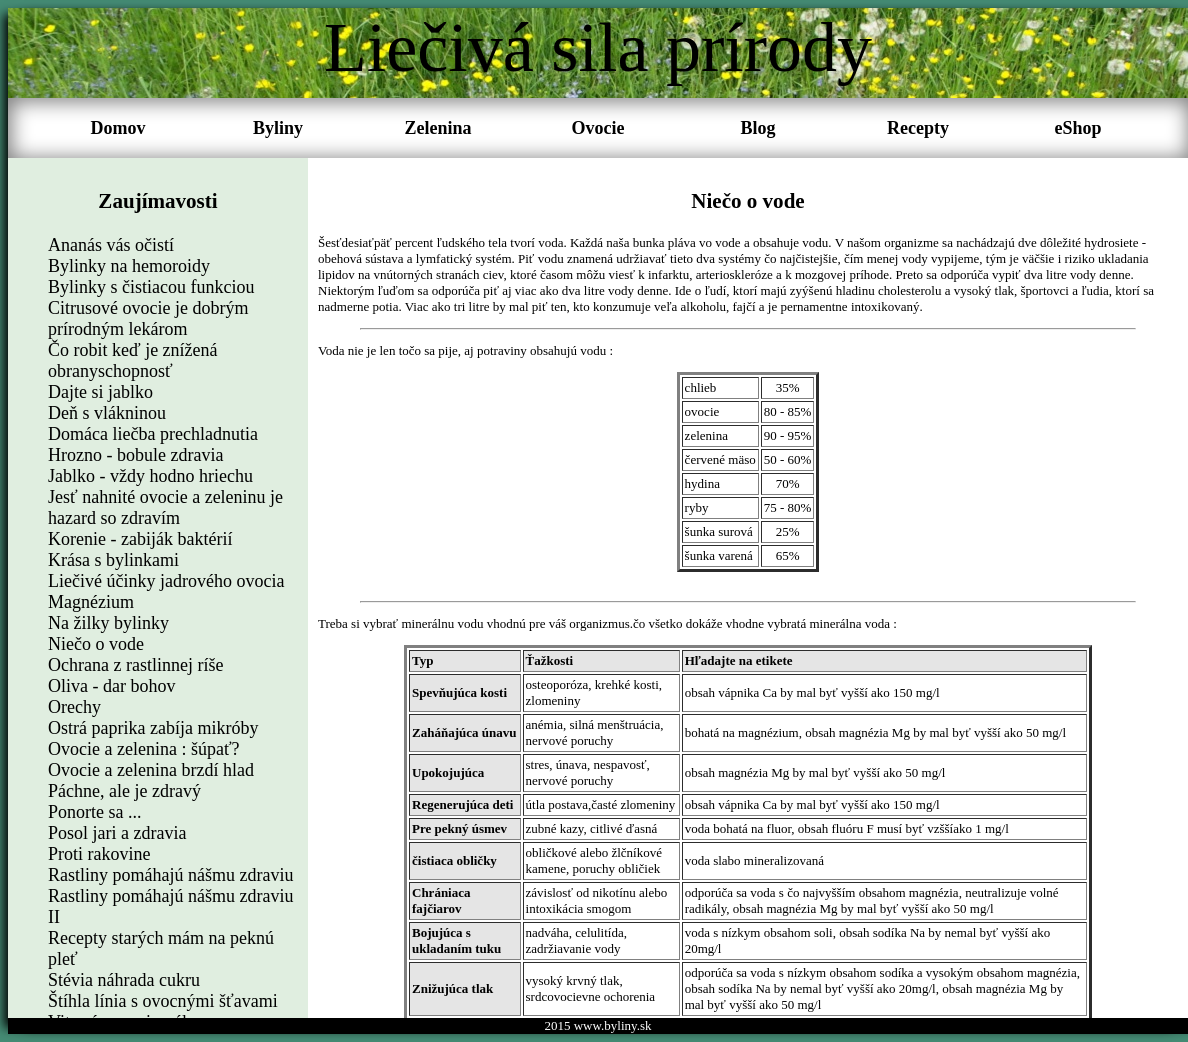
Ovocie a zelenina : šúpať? (144, 749)
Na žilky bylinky (108, 623)
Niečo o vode (96, 644)
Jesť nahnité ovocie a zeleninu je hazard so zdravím (165, 507)
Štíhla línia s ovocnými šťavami (163, 1001)
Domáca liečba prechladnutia (153, 434)
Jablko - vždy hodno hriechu (150, 476)
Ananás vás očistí (111, 245)
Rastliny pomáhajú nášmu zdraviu (170, 875)
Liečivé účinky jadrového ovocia (166, 581)
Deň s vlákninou (107, 413)
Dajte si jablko (100, 392)
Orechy (74, 707)
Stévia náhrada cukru (124, 980)
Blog (757, 128)
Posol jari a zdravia (117, 833)
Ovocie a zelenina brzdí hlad (151, 770)
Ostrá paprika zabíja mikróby (153, 728)
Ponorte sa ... (95, 812)
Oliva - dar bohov (111, 686)
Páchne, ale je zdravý (124, 791)
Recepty (918, 128)
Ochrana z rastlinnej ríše (135, 665)
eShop (1077, 128)
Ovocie (598, 128)
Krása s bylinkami (113, 560)
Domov (118, 128)
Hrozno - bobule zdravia (135, 455)
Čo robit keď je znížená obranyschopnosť (133, 360)
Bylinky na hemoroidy (129, 266)
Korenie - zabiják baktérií (140, 539)
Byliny (278, 128)
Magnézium (91, 602)
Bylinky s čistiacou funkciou (151, 287)
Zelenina (437, 128)
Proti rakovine (99, 854)
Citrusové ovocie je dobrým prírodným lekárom (148, 318)
